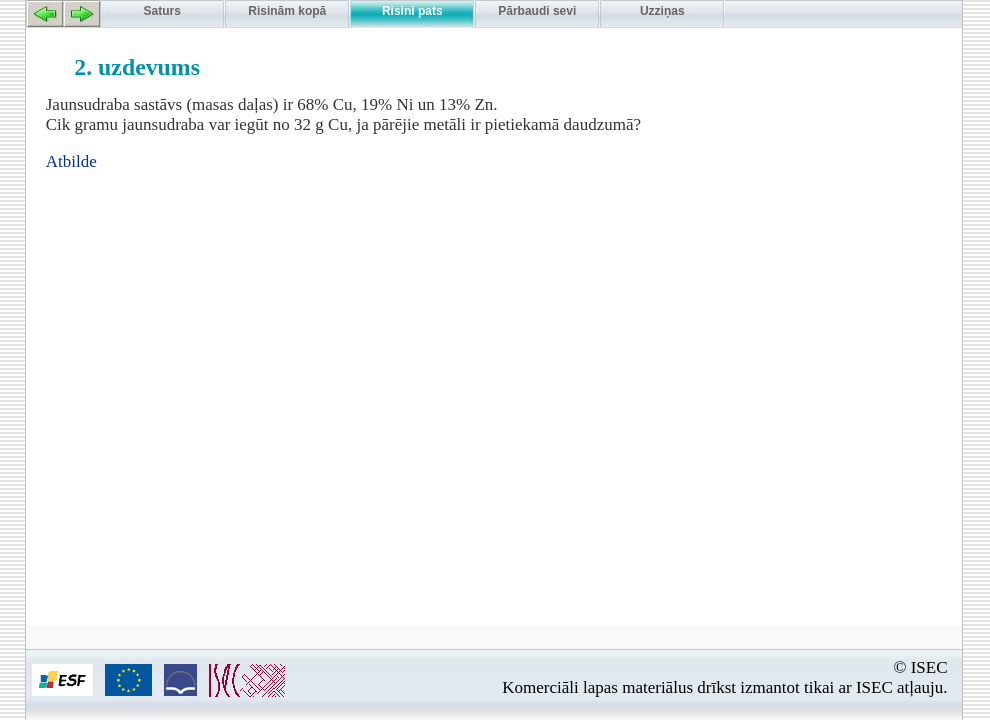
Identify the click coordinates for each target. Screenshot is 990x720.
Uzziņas (662, 11)
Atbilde (71, 161)
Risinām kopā (287, 11)
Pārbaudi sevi (537, 11)
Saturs (162, 11)
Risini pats (412, 11)
